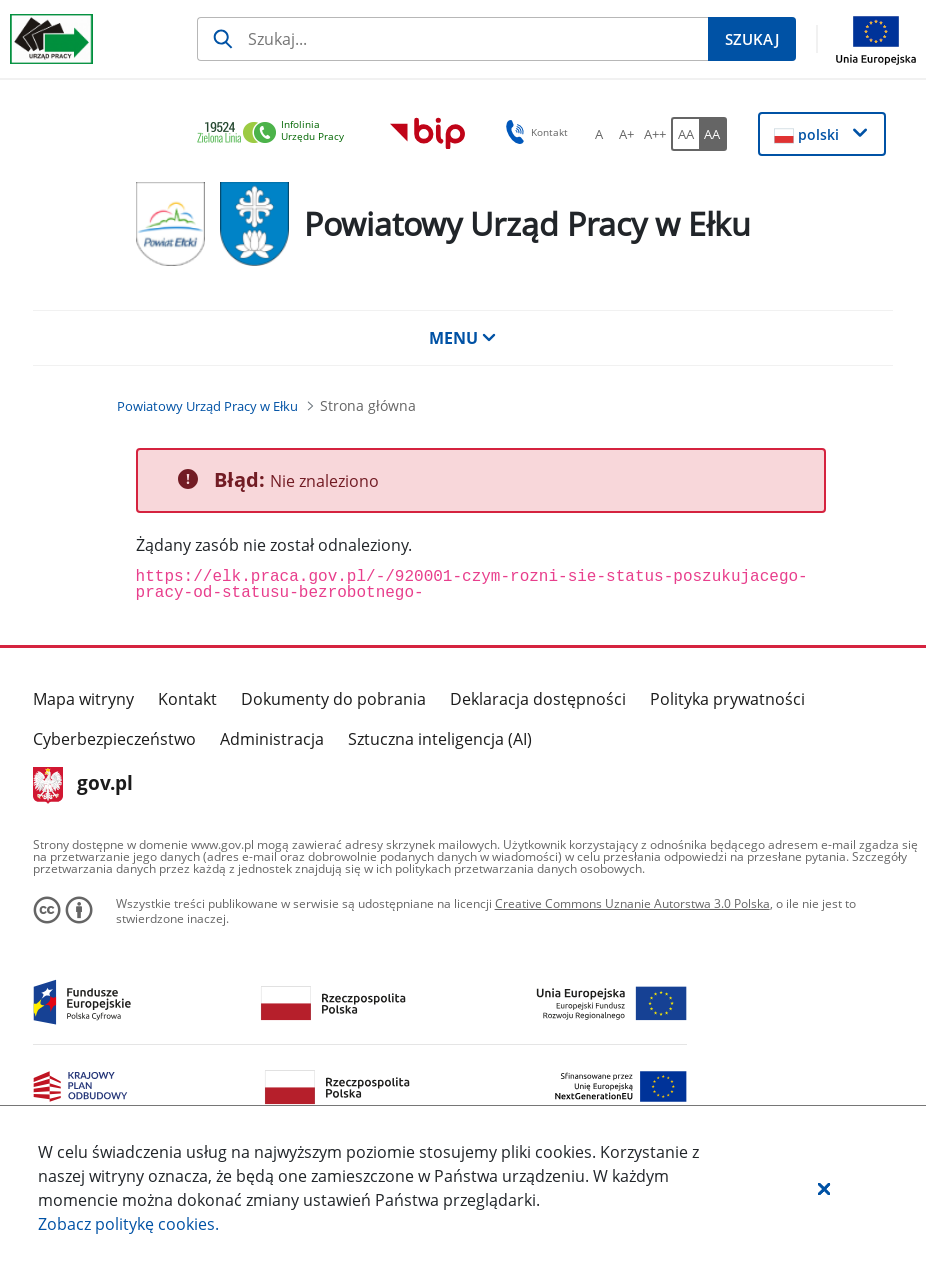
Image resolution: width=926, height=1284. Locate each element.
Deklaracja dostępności (538, 699)
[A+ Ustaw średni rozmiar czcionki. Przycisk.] (627, 134)
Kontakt (187, 699)
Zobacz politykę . (128, 1224)
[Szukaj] (452, 39)
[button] (824, 1188)
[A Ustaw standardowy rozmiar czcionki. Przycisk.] (599, 134)
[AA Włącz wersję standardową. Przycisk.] (685, 134)
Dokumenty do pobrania (333, 699)
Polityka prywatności (727, 699)
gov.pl (83, 785)
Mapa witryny (83, 699)
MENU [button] (463, 338)
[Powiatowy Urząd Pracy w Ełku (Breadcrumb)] (207, 406)
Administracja (272, 739)
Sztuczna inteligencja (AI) (440, 739)
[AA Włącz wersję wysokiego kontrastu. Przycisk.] (713, 134)
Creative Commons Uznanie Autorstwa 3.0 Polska (632, 903)
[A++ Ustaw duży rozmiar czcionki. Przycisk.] (655, 134)
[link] (276, 133)
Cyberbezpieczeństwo (114, 739)
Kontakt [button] (533, 132)
